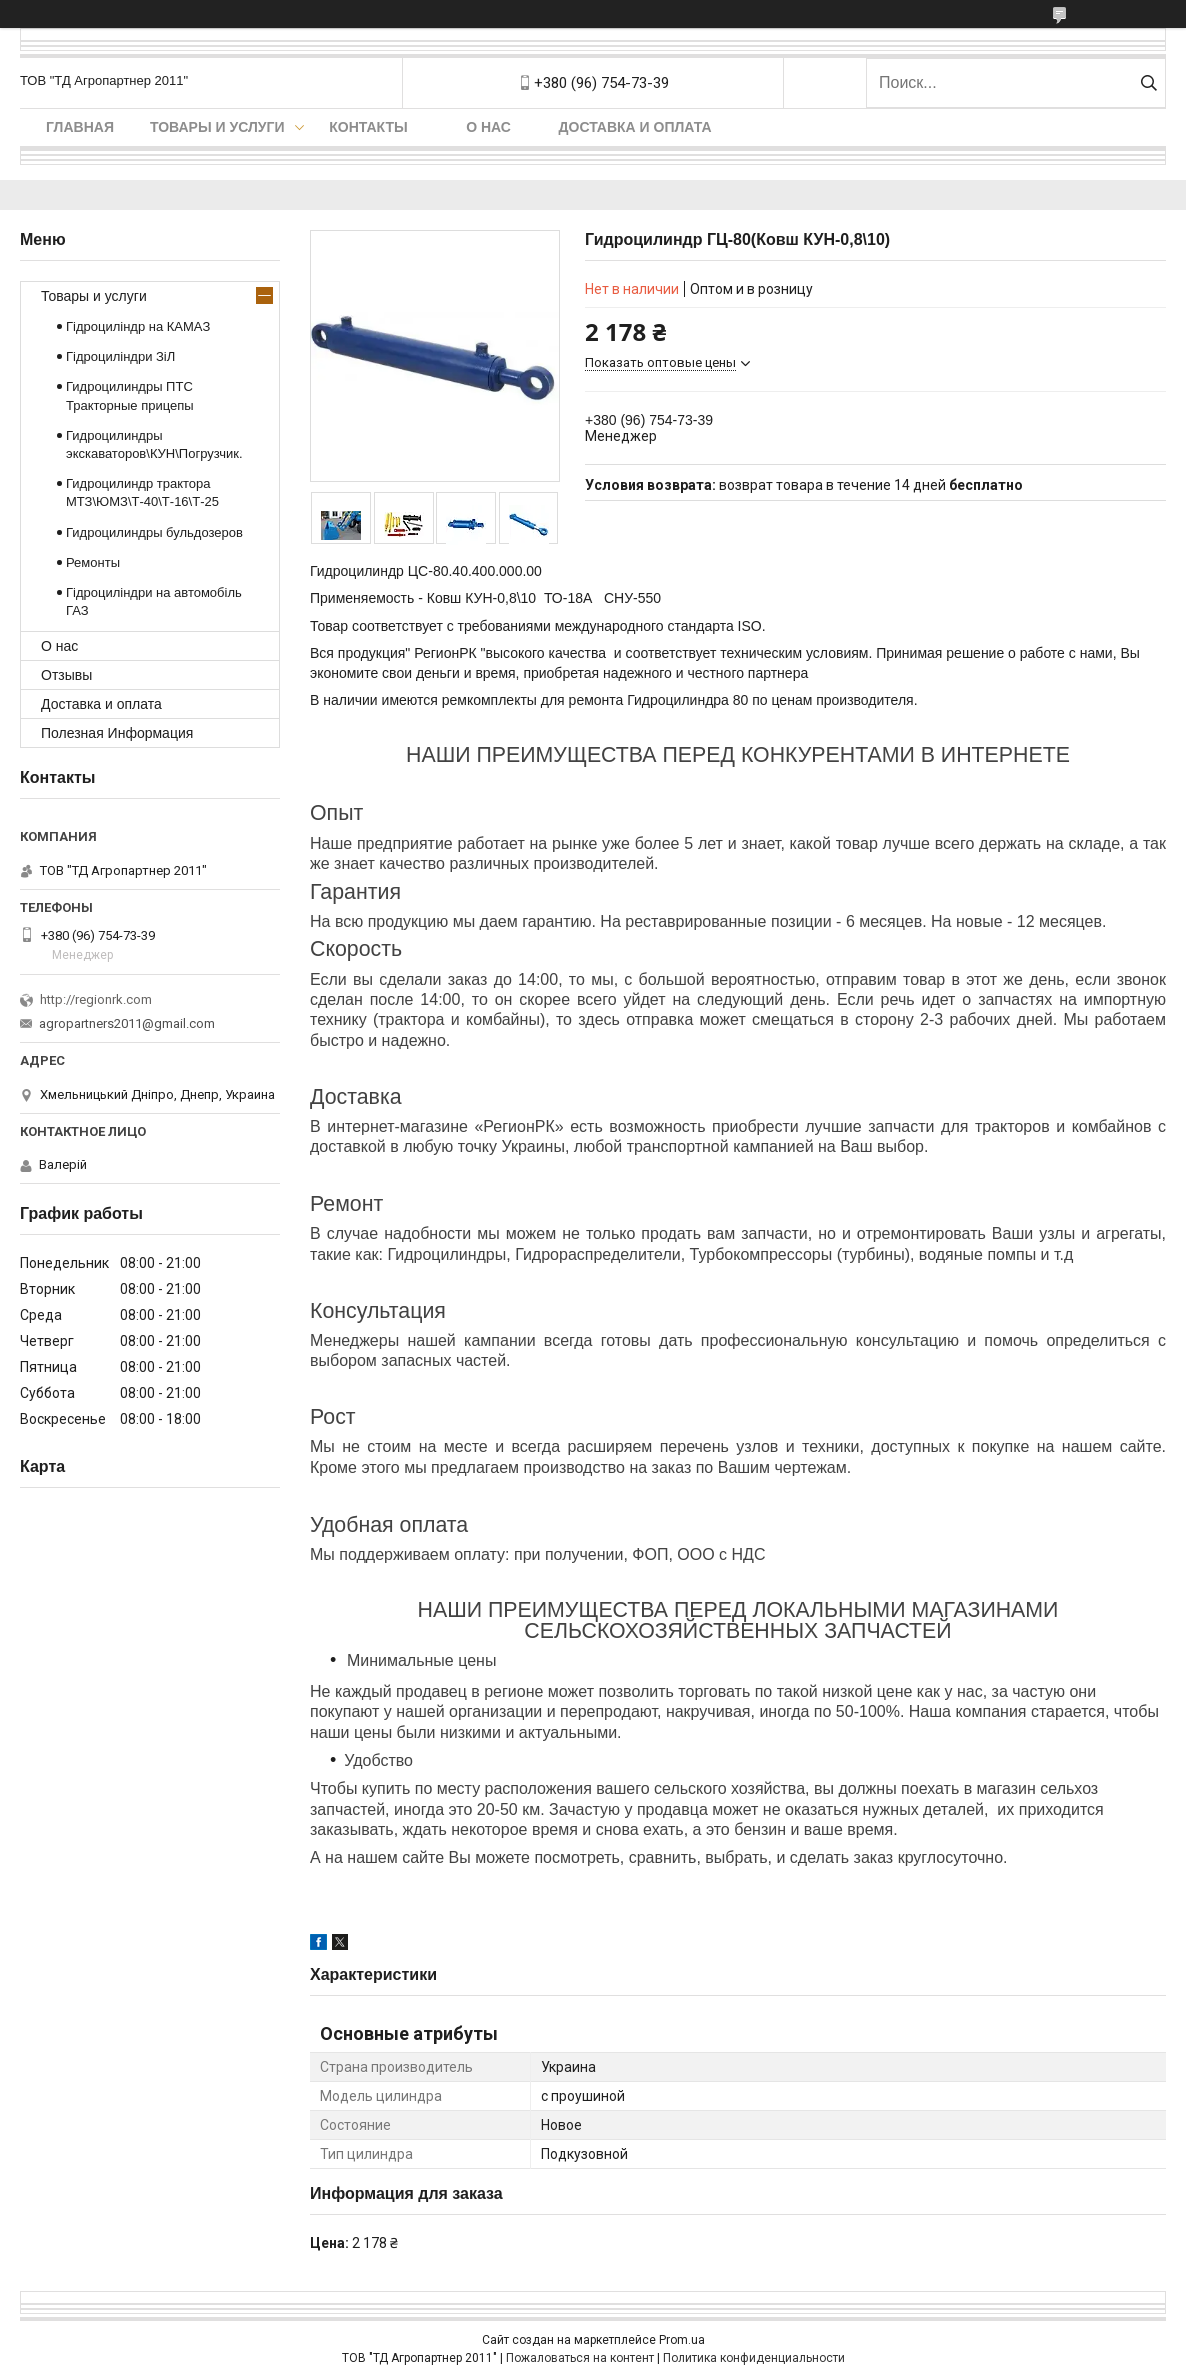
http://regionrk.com (96, 999)
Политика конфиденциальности (754, 2358)
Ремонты (93, 562)
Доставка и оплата (635, 127)
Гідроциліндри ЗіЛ (120, 356)
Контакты (368, 127)
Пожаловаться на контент (580, 2358)
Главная (80, 127)
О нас (488, 127)
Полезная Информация (117, 733)
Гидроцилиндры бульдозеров (154, 532)
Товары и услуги (217, 127)
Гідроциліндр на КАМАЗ (138, 326)
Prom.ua (682, 2340)
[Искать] (1148, 83)
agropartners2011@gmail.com (127, 1023)
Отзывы (66, 675)
